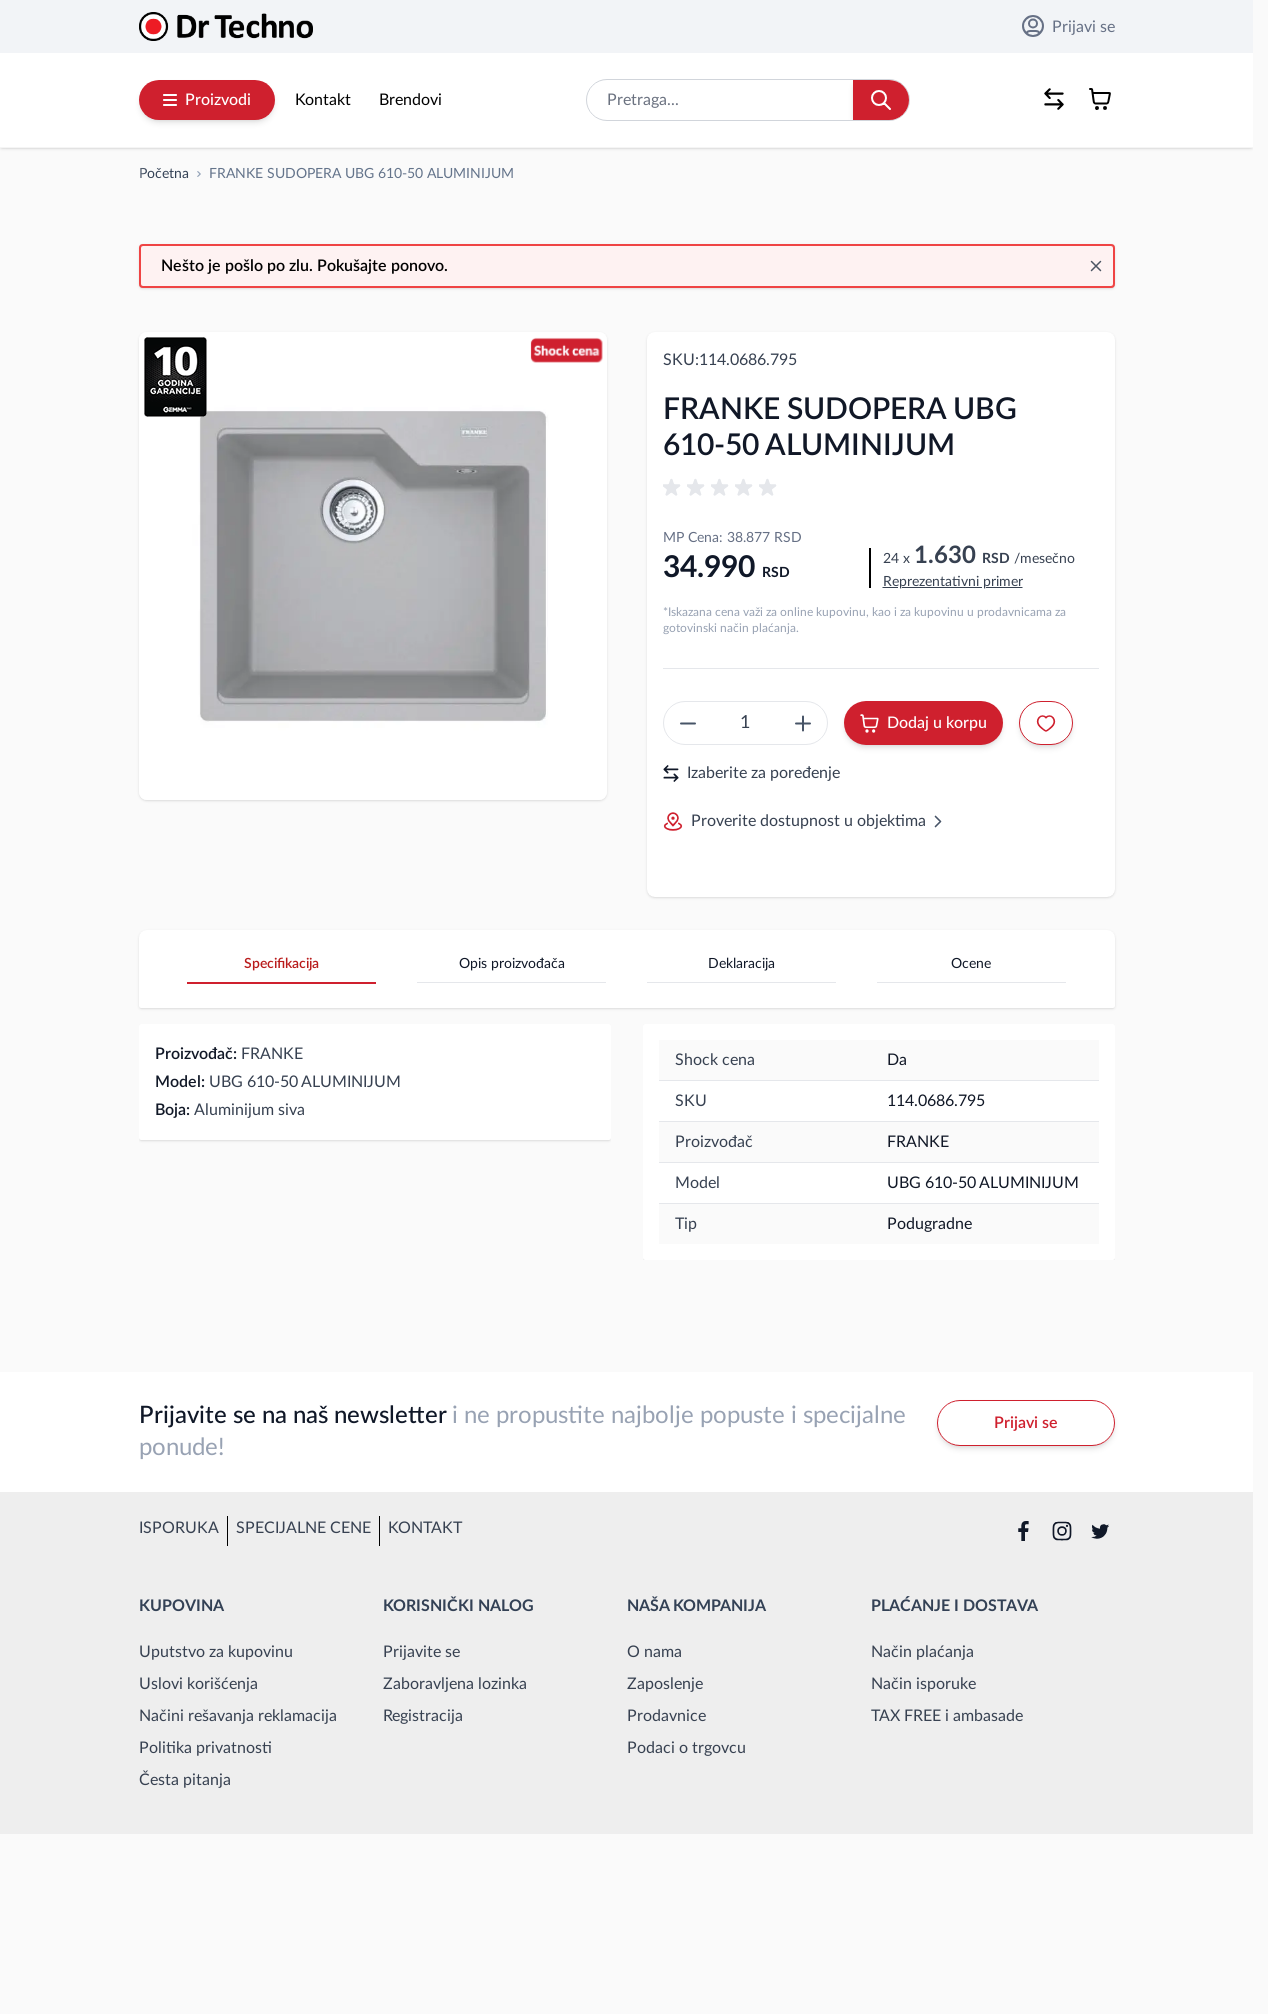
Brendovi (410, 100)
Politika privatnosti (205, 1748)
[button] (723, 488)
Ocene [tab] (971, 964)
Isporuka (179, 1528)
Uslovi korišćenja (198, 1684)
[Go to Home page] (226, 26)
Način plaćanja (922, 1652)
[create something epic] (688, 723)
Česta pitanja (185, 1780)
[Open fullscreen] (373, 566)
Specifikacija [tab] (281, 964)
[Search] (881, 100)
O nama (654, 1652)
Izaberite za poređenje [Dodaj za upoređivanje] (751, 773)
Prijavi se (1068, 26)
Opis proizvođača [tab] (512, 964)
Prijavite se (421, 1652)
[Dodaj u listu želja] (1046, 723)
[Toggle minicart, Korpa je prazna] (1100, 99)
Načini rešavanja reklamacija (238, 1716)
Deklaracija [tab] (741, 964)
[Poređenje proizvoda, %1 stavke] (1054, 99)
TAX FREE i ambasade (947, 1716)
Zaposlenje (665, 1684)
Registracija (423, 1716)
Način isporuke (923, 1684)
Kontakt (323, 100)
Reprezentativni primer (953, 582)
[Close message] (1096, 266)
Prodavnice (666, 1716)
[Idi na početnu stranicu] (164, 174)
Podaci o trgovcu (686, 1748)
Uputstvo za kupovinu (216, 1652)
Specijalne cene (303, 1528)
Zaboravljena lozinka (455, 1684)
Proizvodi (207, 100)
